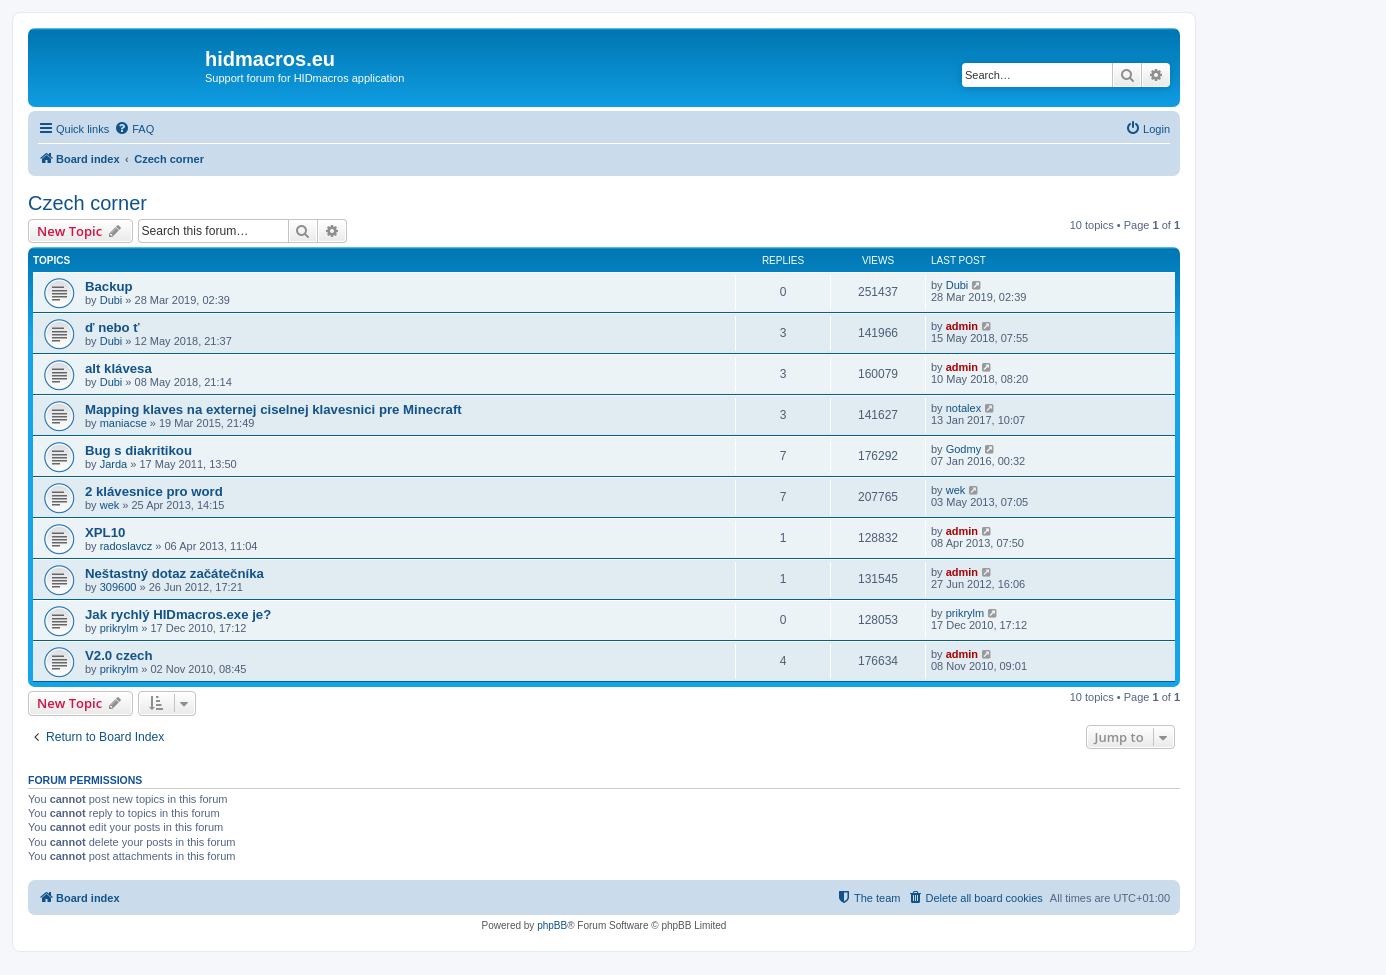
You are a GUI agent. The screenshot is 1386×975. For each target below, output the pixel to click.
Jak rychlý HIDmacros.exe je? (178, 614)
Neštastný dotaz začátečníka (174, 573)
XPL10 (105, 532)
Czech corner (87, 203)
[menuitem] (134, 129)
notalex (963, 408)
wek (110, 505)
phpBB (552, 925)
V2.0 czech (118, 655)
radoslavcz (126, 546)
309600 (118, 587)
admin (962, 326)
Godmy (963, 449)
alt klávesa (118, 368)
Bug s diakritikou (138, 450)
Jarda (114, 464)
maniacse (123, 423)
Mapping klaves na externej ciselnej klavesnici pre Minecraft (273, 409)
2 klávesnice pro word (154, 491)
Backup (109, 286)
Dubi (111, 300)
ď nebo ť (112, 327)
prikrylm (119, 628)
